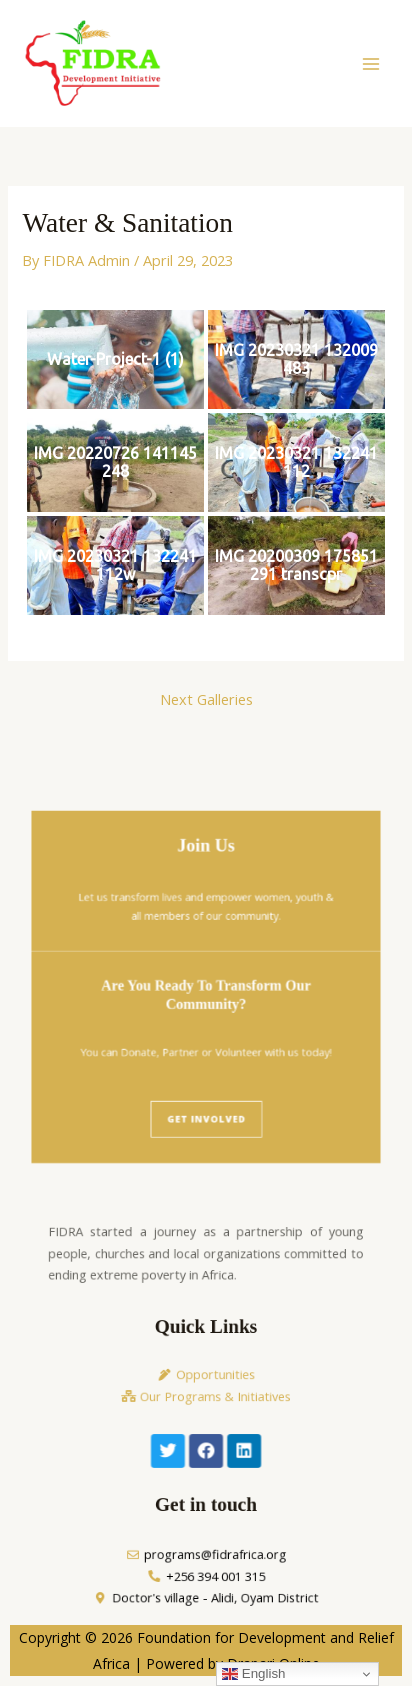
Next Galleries (206, 699)
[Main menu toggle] (371, 64)
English (253, 1674)
